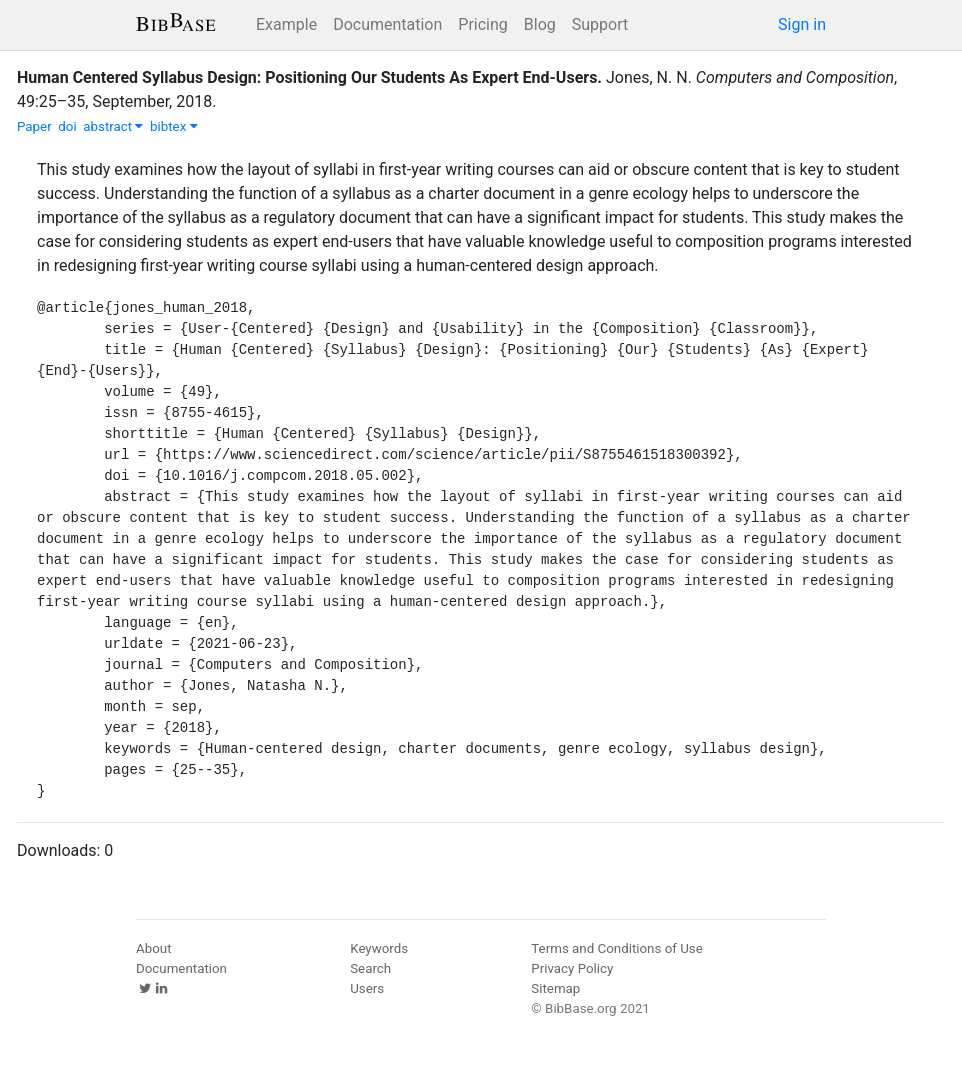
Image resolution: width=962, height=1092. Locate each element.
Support (600, 24)
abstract (113, 126)
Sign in (802, 24)
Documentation (387, 24)
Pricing (483, 24)
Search (370, 968)
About (154, 948)
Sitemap (555, 988)
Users (367, 988)
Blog (540, 24)
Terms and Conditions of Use (616, 948)
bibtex (174, 126)
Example (286, 24)
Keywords (379, 948)
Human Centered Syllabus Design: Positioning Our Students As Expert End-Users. (309, 77)
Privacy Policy (572, 968)
